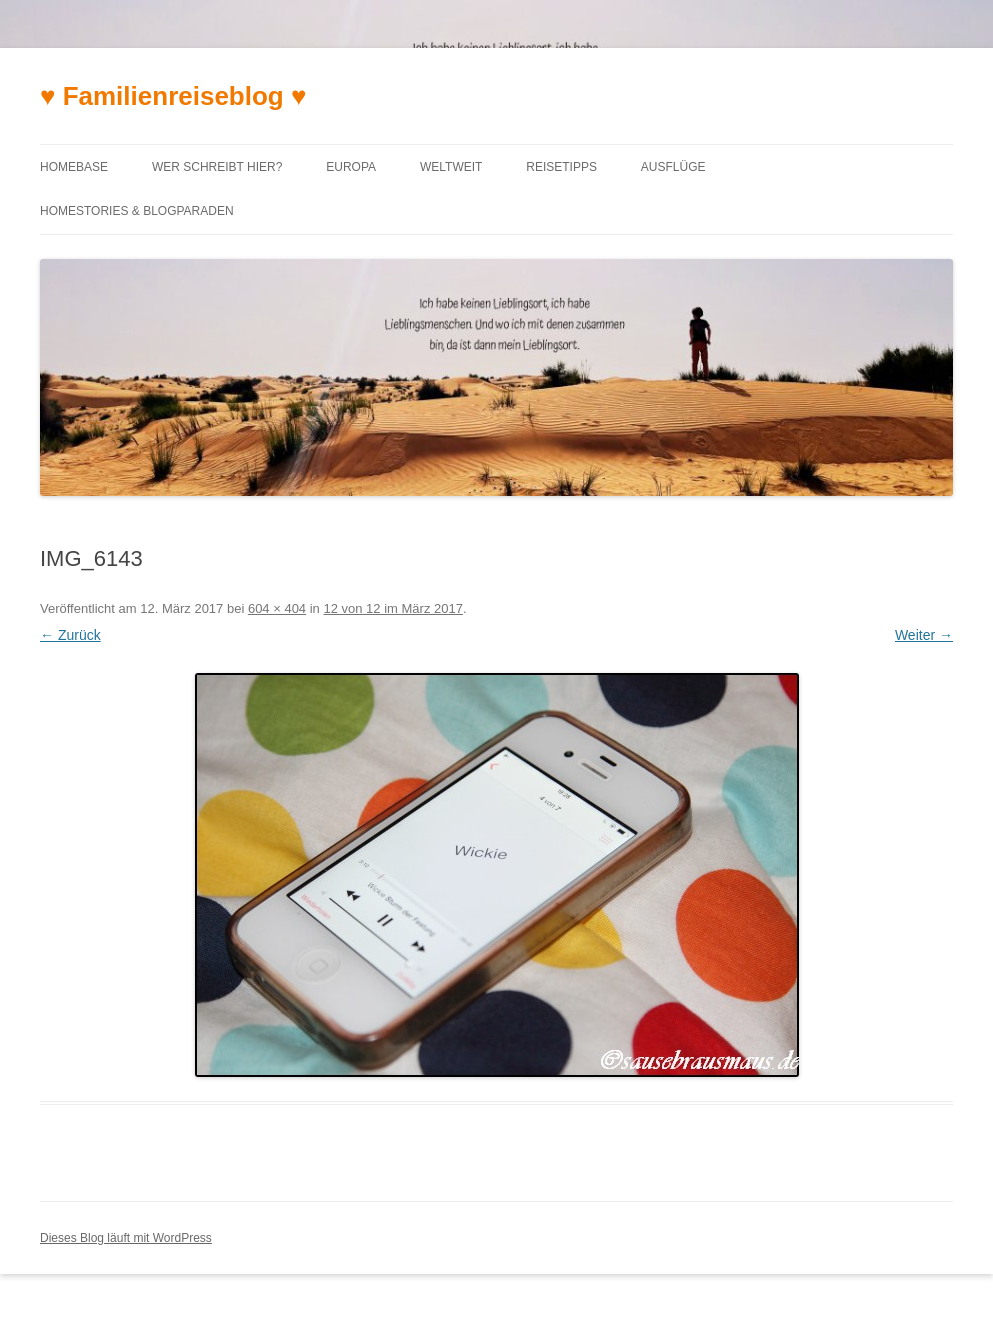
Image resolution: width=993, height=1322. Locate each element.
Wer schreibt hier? (217, 167)
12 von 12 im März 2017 (392, 608)
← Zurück (70, 635)
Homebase (74, 167)
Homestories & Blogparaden (137, 211)
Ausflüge (673, 167)
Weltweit (451, 167)
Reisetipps (561, 167)
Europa (351, 167)
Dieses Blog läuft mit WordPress (126, 1238)
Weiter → (924, 635)
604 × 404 (277, 608)
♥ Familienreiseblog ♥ (173, 96)
